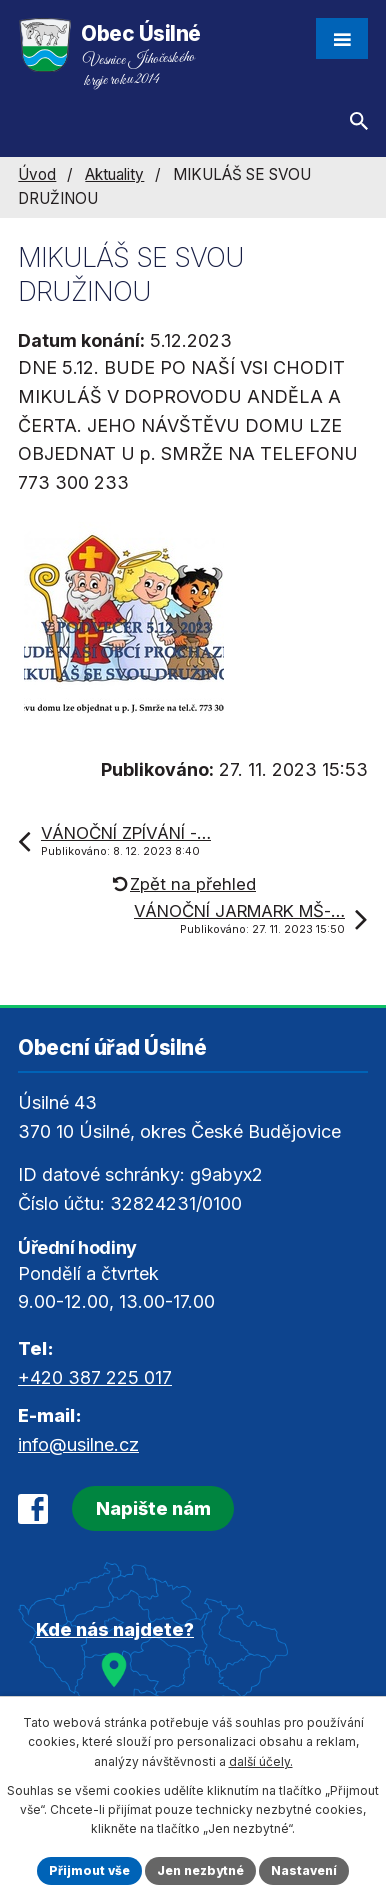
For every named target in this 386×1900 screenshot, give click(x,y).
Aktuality (114, 174)
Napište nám (153, 1508)
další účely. (261, 1761)
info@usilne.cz (78, 1444)
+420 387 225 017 (95, 1377)
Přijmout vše (89, 1870)
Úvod (37, 174)
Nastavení (304, 1870)
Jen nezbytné (200, 1870)
